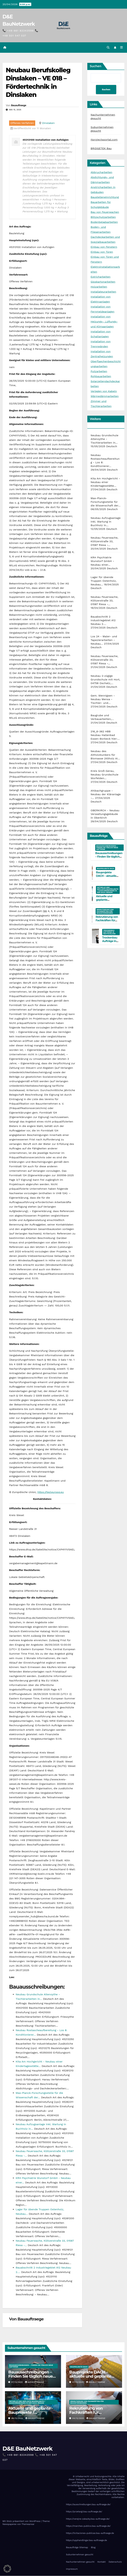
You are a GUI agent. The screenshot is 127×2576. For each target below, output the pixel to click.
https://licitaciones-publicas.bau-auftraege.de (90, 2533)
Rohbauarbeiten (101, 376)
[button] (108, 47)
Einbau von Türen (102, 252)
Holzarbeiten (99, 286)
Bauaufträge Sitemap (77, 2547)
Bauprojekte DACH (105, 869)
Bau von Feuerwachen (105, 212)
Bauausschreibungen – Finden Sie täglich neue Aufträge (107, 847)
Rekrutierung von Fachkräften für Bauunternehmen (105, 911)
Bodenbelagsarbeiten (104, 222)
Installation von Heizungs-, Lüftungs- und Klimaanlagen (104, 321)
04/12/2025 (78, 2418)
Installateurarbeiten (103, 291)
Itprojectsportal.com (104, 139)
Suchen (95, 66)
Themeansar (27, 2524)
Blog (93, 2547)
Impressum (72, 2569)
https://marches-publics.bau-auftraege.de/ (88, 2526)
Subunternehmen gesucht (79, 2554)
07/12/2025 (17, 2382)
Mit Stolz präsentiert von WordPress (21, 2521)
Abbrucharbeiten (101, 172)
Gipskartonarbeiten (103, 281)
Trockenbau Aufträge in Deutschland (109, 932)
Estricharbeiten (100, 276)
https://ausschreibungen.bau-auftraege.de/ (88, 2504)
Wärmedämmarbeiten (105, 396)
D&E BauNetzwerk (27, 2448)
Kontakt (101, 2562)
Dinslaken (48, 123)
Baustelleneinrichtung (105, 197)
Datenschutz (115, 2562)
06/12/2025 (17, 2418)
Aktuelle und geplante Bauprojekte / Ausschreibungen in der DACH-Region (107, 889)
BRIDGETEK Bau (101, 148)
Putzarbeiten (99, 371)
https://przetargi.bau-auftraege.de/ (84, 2511)
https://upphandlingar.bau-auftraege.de (86, 2540)
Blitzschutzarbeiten (103, 217)
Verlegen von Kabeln (104, 391)
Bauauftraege (18, 105)
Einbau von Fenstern (104, 247)
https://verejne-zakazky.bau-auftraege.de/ (88, 2519)
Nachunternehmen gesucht (80, 2562)
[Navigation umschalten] (121, 47)
